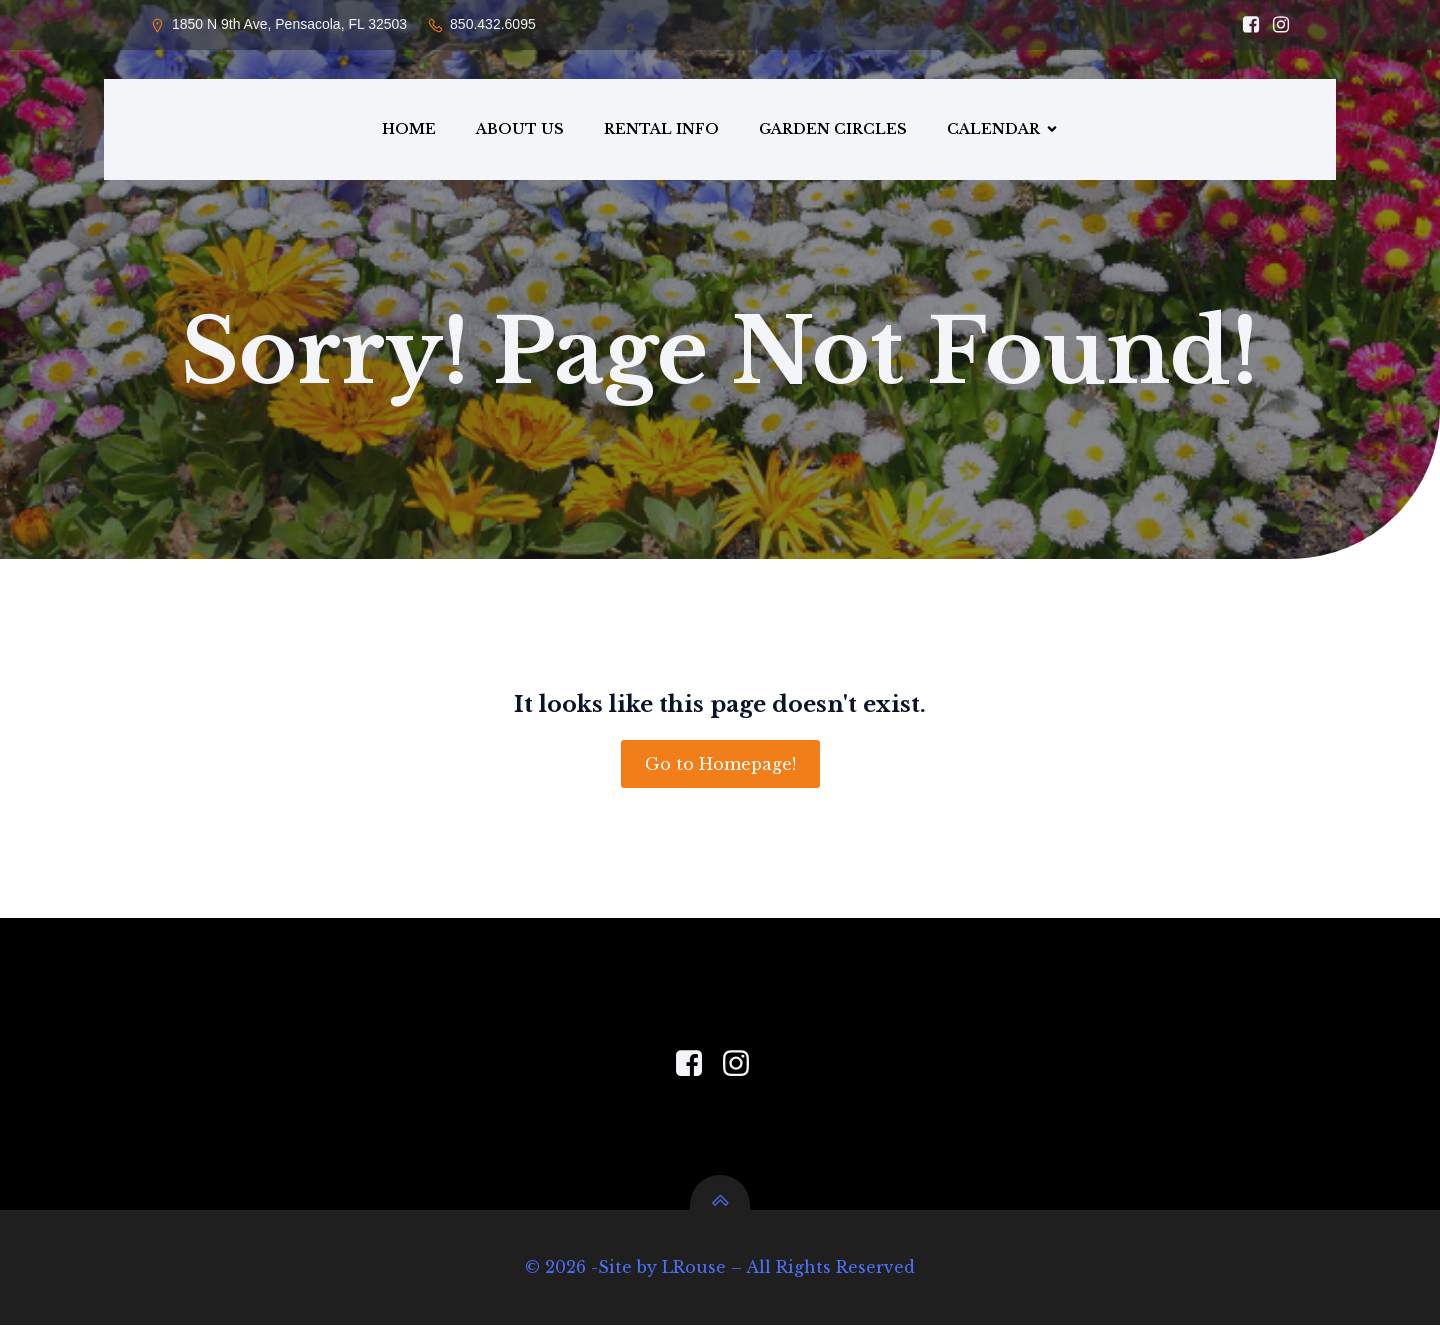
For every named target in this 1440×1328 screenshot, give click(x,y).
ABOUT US (520, 130)
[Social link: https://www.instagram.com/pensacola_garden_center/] (1276, 25)
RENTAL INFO (661, 130)
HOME (409, 130)
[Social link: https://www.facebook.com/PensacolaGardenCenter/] (1246, 25)
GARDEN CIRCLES (833, 130)
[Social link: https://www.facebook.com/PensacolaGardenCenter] (696, 1067)
